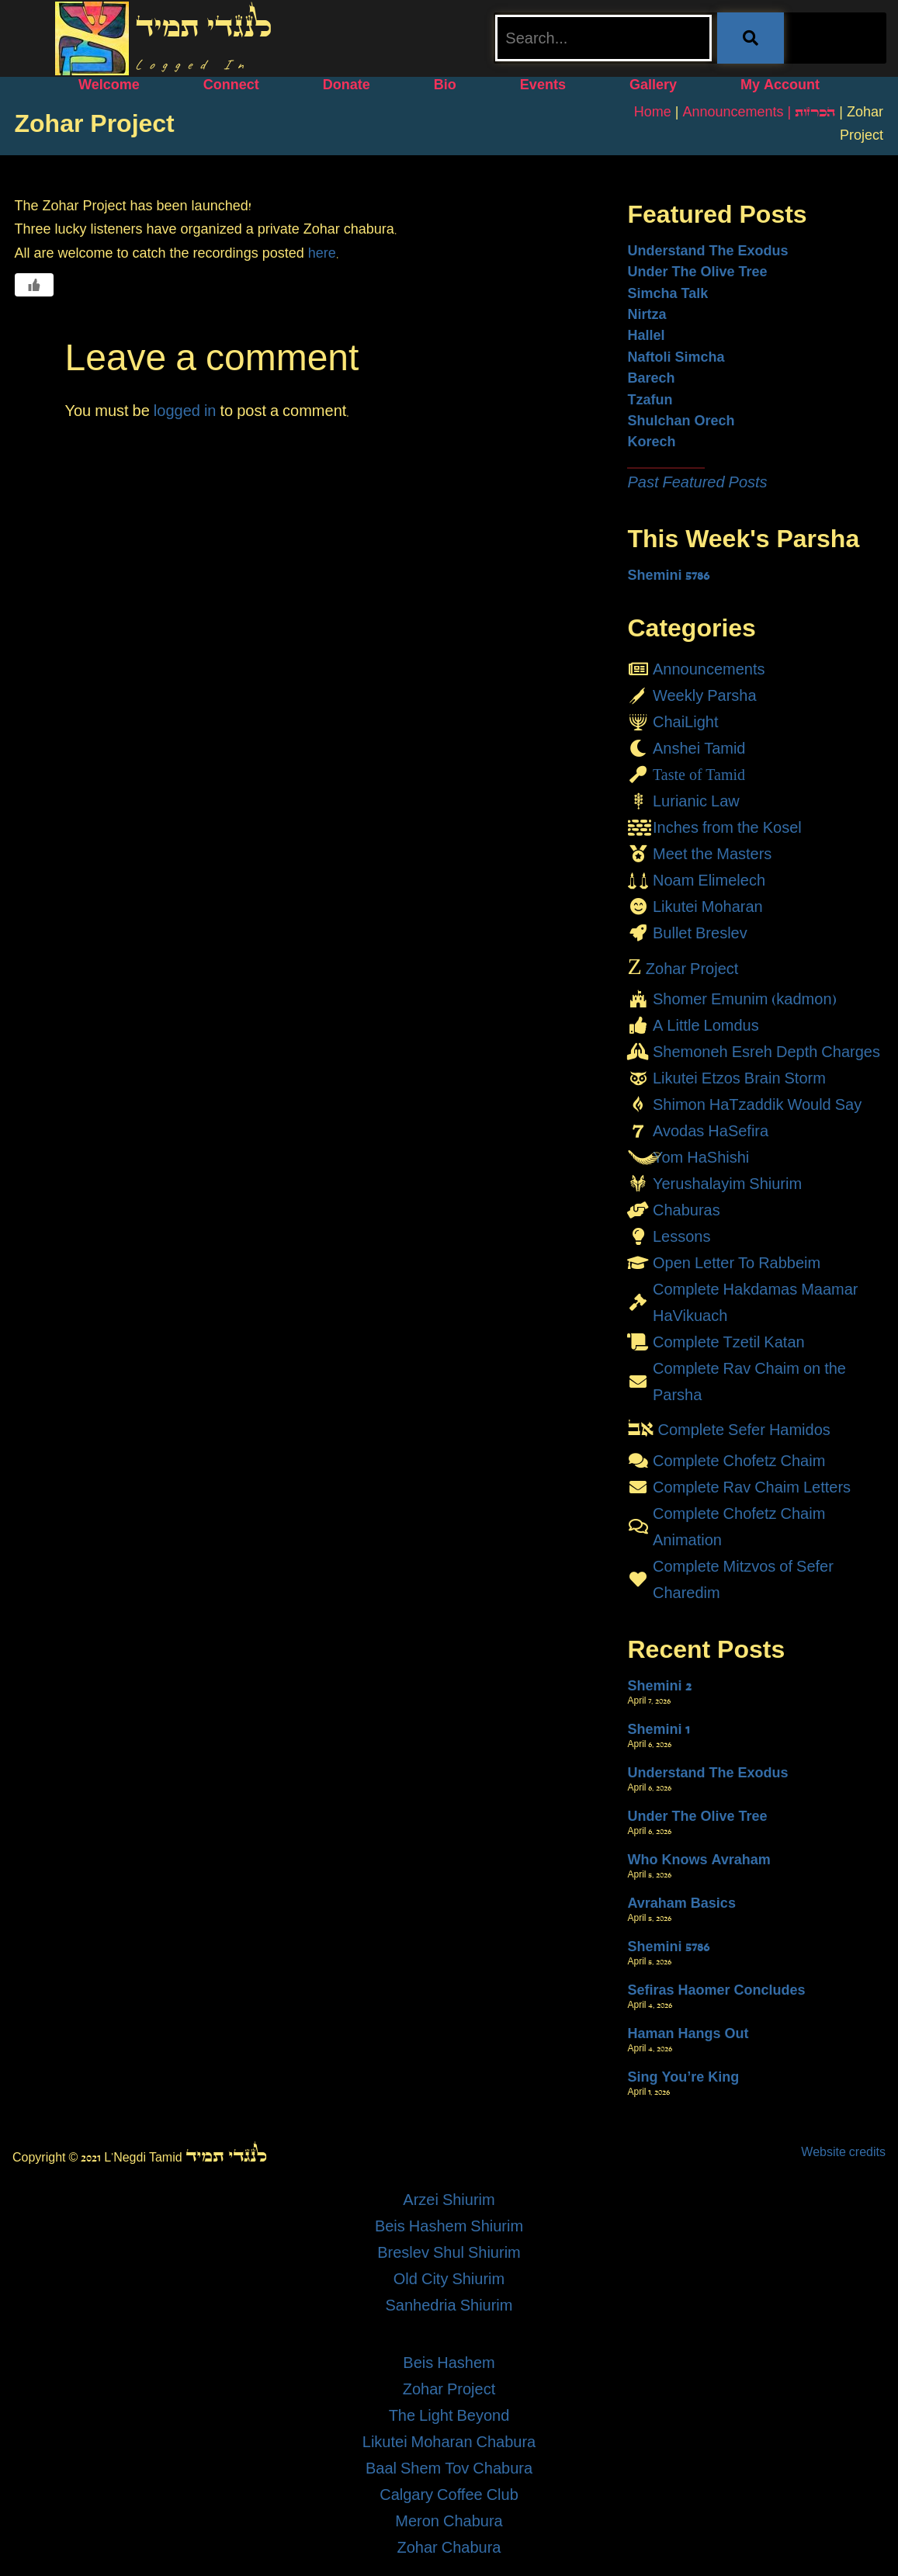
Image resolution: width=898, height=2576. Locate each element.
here (322, 253)
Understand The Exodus (707, 251)
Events (543, 84)
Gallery (653, 84)
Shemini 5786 (668, 575)
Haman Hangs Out (687, 2033)
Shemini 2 (659, 1686)
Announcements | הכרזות (759, 112)
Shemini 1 (658, 1729)
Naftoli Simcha (675, 357)
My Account (780, 84)
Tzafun (649, 400)
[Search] (750, 38)
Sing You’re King (683, 2077)
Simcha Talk (667, 293)
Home (652, 112)
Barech (650, 378)
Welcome (109, 84)
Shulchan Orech (680, 421)
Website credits (843, 2152)
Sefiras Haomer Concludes (716, 1990)
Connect (231, 84)
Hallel (645, 335)
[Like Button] (34, 284)
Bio (445, 84)
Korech (651, 441)
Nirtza (646, 314)
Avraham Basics (681, 1903)
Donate (346, 84)
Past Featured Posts (697, 482)
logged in (185, 410)
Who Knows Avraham (698, 1859)
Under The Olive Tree (697, 272)
